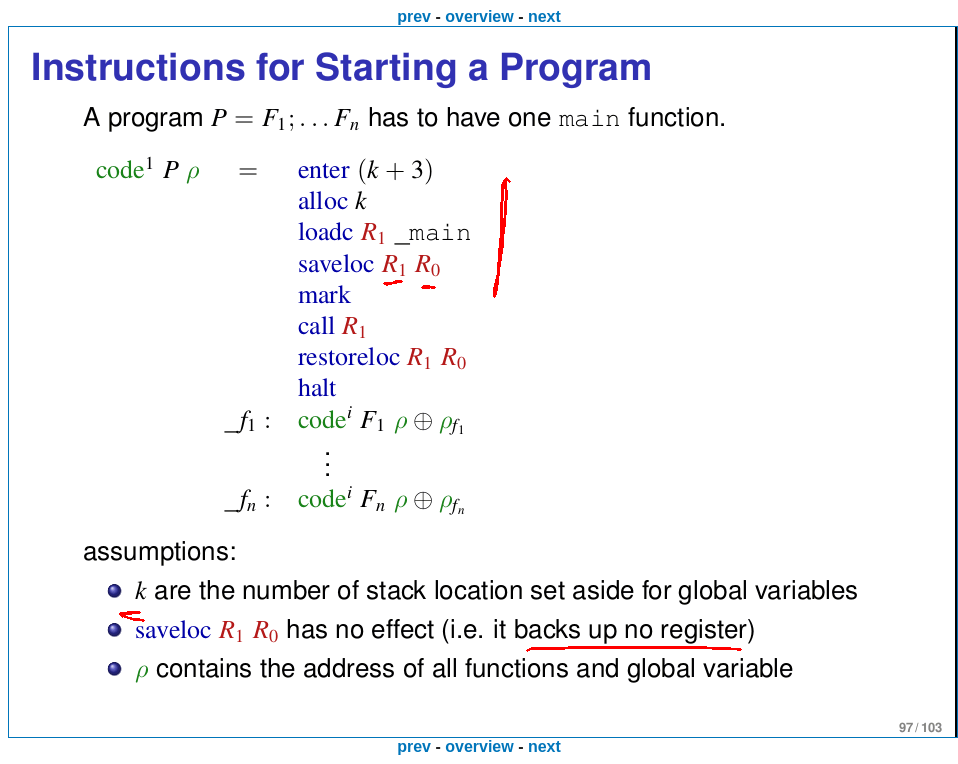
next (544, 16)
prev (414, 16)
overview (479, 16)
